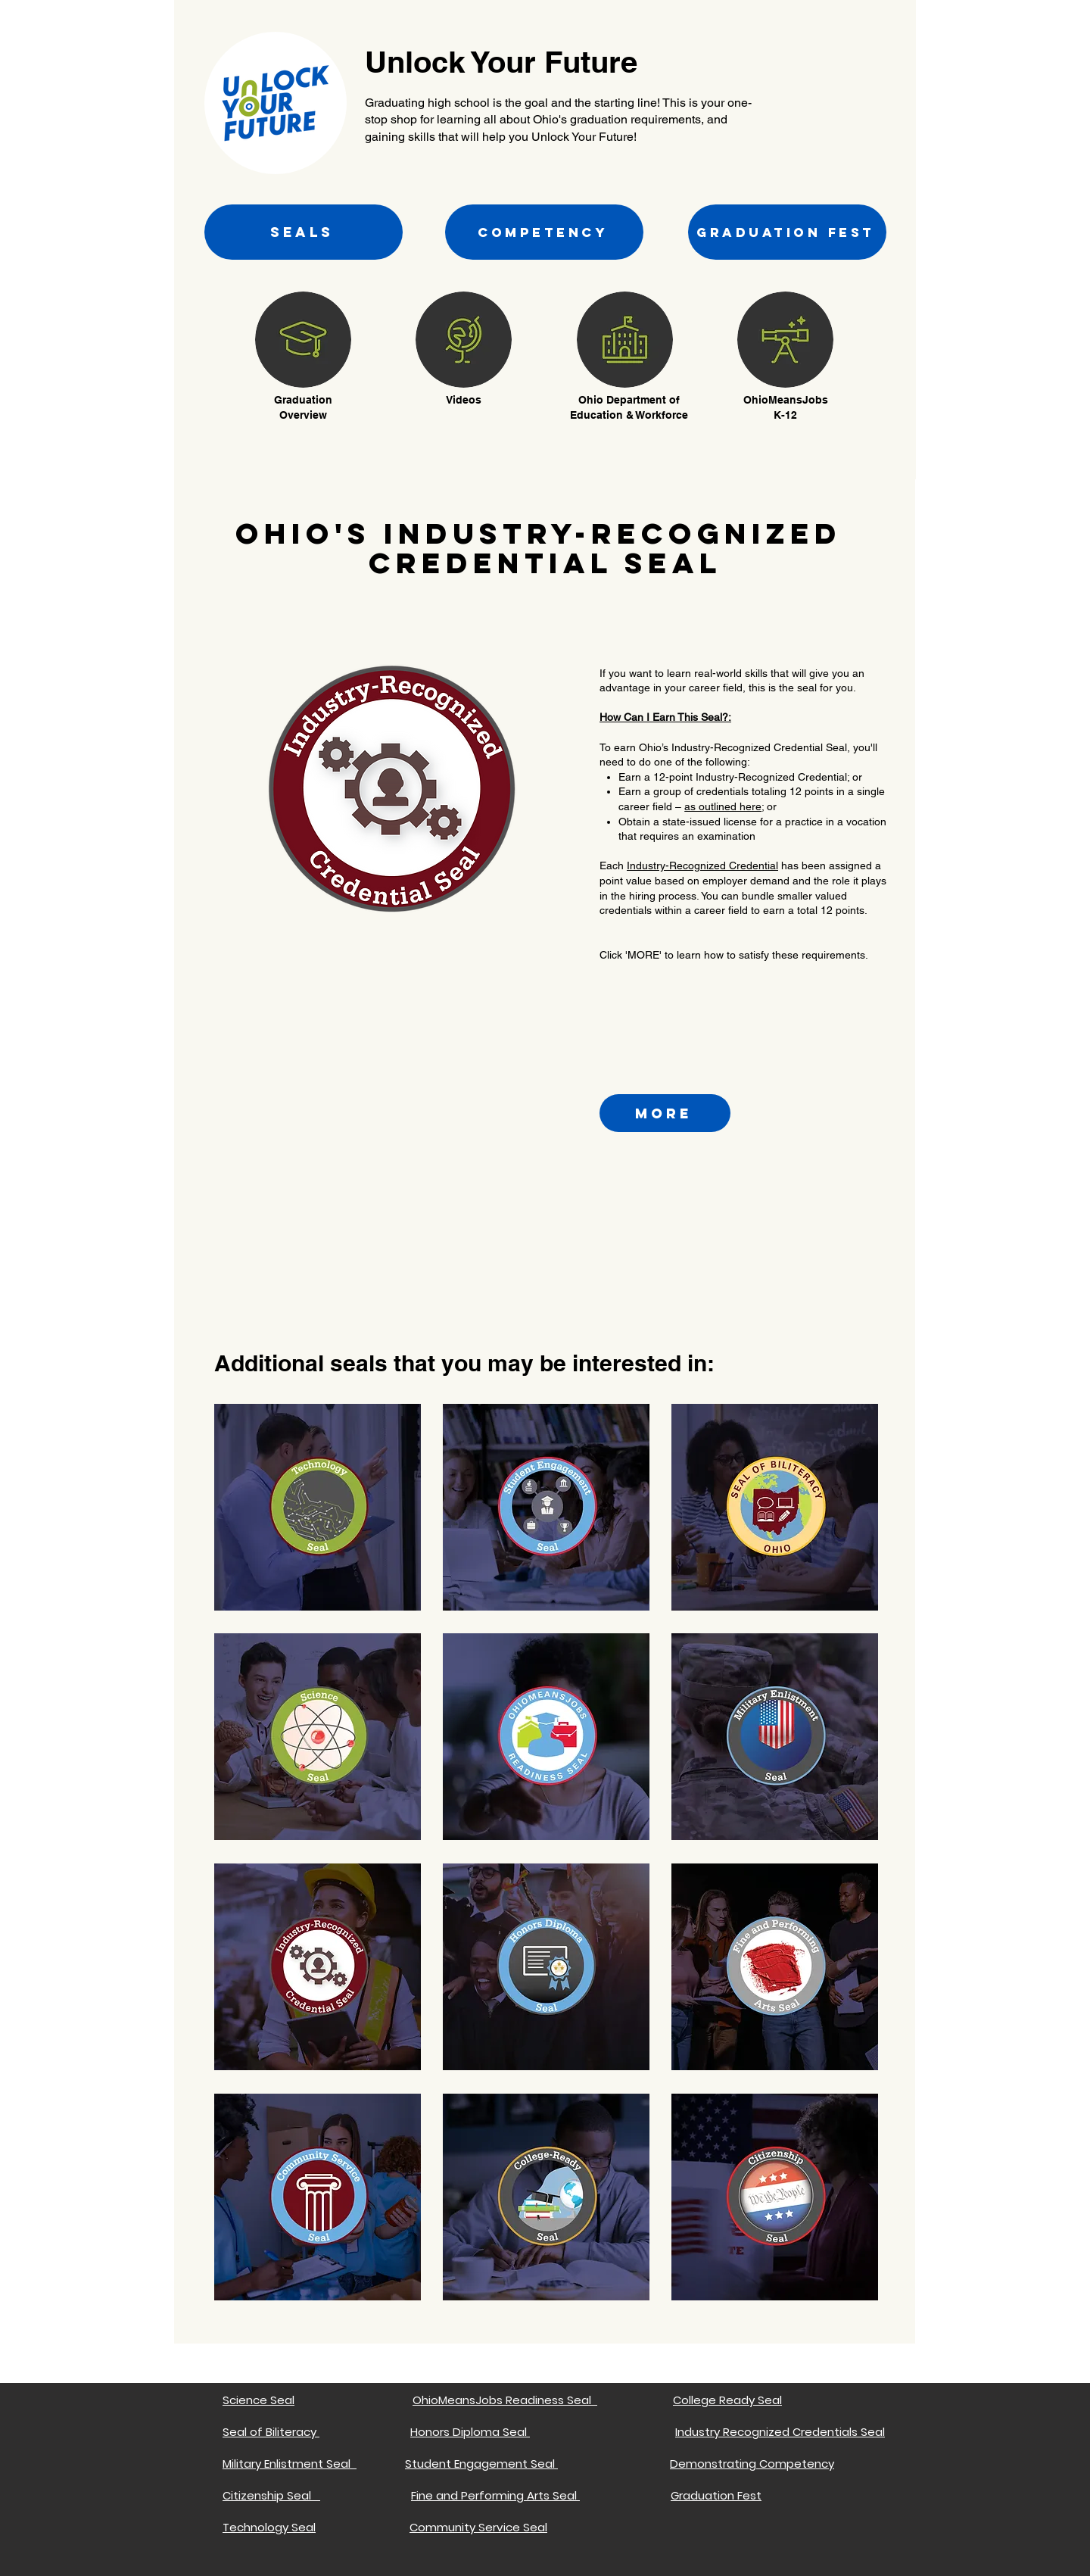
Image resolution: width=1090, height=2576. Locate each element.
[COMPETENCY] (544, 232)
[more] (665, 1113)
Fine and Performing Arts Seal (495, 2495)
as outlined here (722, 806)
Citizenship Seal (271, 2495)
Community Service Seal (478, 2527)
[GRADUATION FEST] (787, 232)
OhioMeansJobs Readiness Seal (505, 2400)
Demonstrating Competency (752, 2464)
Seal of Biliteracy (269, 2432)
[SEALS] (303, 232)
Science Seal (258, 2400)
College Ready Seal (727, 2400)
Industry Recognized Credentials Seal (780, 2432)
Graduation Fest (716, 2495)
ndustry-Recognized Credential (704, 865)
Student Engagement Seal (481, 2464)
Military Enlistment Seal (290, 2464)
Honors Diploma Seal (470, 2432)
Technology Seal (269, 2527)
